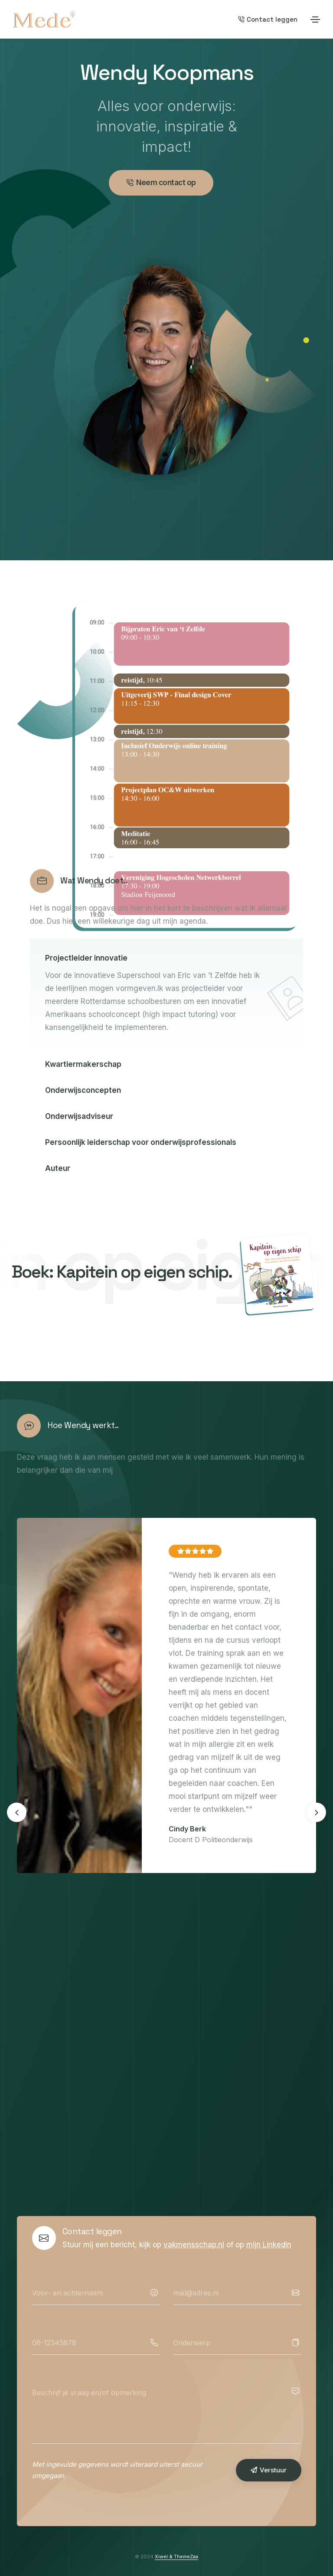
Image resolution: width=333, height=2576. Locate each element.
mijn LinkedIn (268, 2244)
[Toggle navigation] (315, 19)
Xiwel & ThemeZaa (176, 2556)
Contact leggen (267, 19)
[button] (316, 1812)
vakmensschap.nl (193, 2244)
